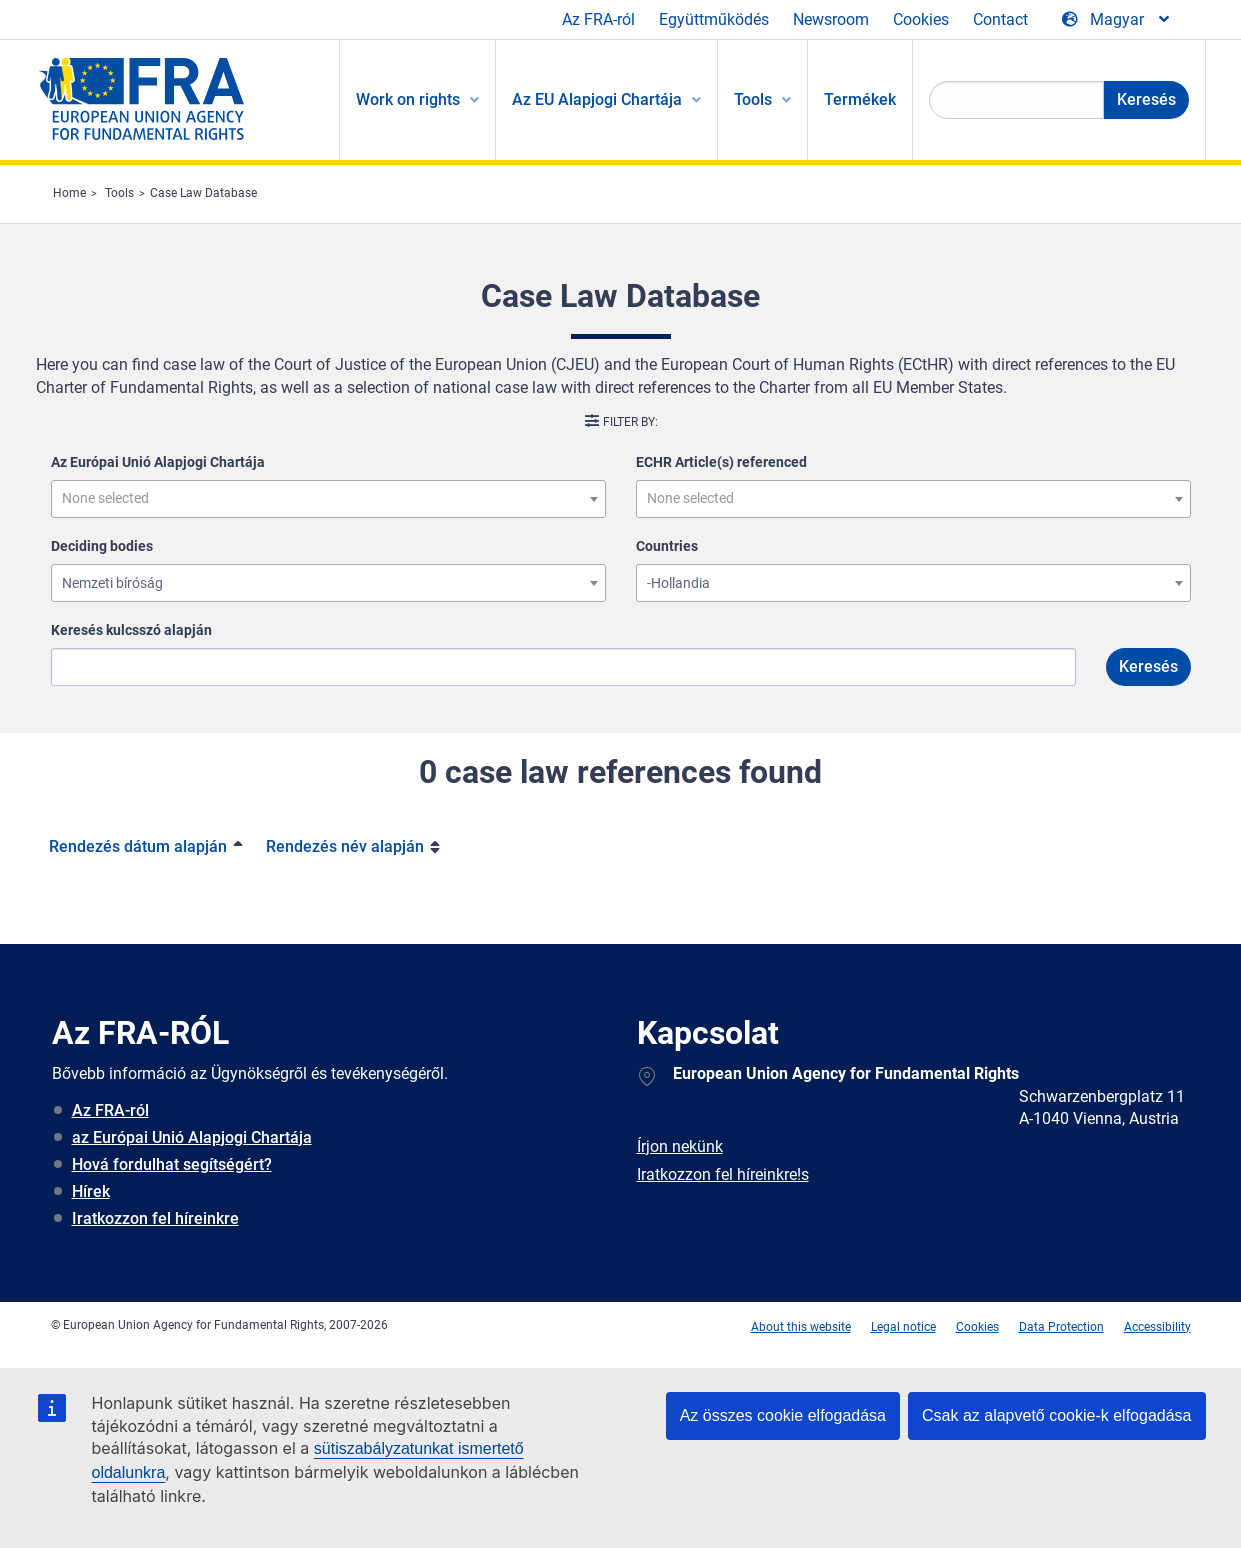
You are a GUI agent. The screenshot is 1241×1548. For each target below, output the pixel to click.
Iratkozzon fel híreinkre (155, 1218)
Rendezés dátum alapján (138, 846)
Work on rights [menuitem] (408, 99)
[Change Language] (1117, 20)
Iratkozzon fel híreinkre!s (723, 1174)
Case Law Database (203, 193)
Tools (119, 193)
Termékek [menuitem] (860, 99)
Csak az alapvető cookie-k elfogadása (1057, 1415)
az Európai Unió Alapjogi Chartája (192, 1137)
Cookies (921, 19)
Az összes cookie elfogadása (783, 1415)
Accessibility (1157, 1327)
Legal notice (903, 1327)
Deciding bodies (102, 546)
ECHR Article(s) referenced (721, 462)
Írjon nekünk (680, 1146)
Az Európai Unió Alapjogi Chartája (158, 462)
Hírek (91, 1191)
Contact (1000, 19)
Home (69, 193)
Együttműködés (714, 19)
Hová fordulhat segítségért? (172, 1164)
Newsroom (831, 19)
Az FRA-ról (598, 19)
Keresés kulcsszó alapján (131, 630)
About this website (801, 1327)
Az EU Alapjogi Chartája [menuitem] (597, 99)
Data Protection (1061, 1327)
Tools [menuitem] (753, 99)
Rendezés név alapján (345, 846)
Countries (667, 546)
